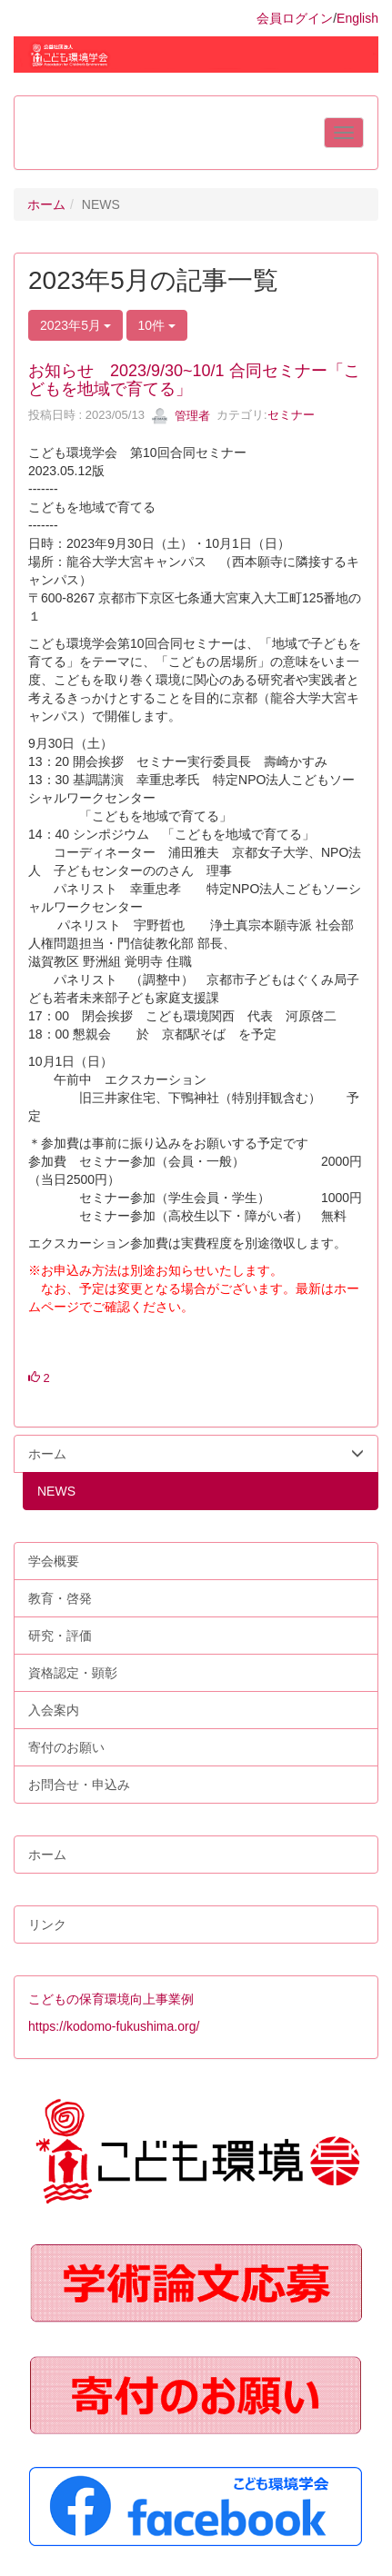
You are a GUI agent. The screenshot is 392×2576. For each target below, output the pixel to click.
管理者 (180, 416)
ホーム (46, 204)
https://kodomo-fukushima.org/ (113, 2026)
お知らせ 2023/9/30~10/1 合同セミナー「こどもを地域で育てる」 (194, 380)
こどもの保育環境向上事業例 (111, 1999)
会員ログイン (294, 18)
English (357, 18)
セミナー (291, 416)
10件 (157, 325)
